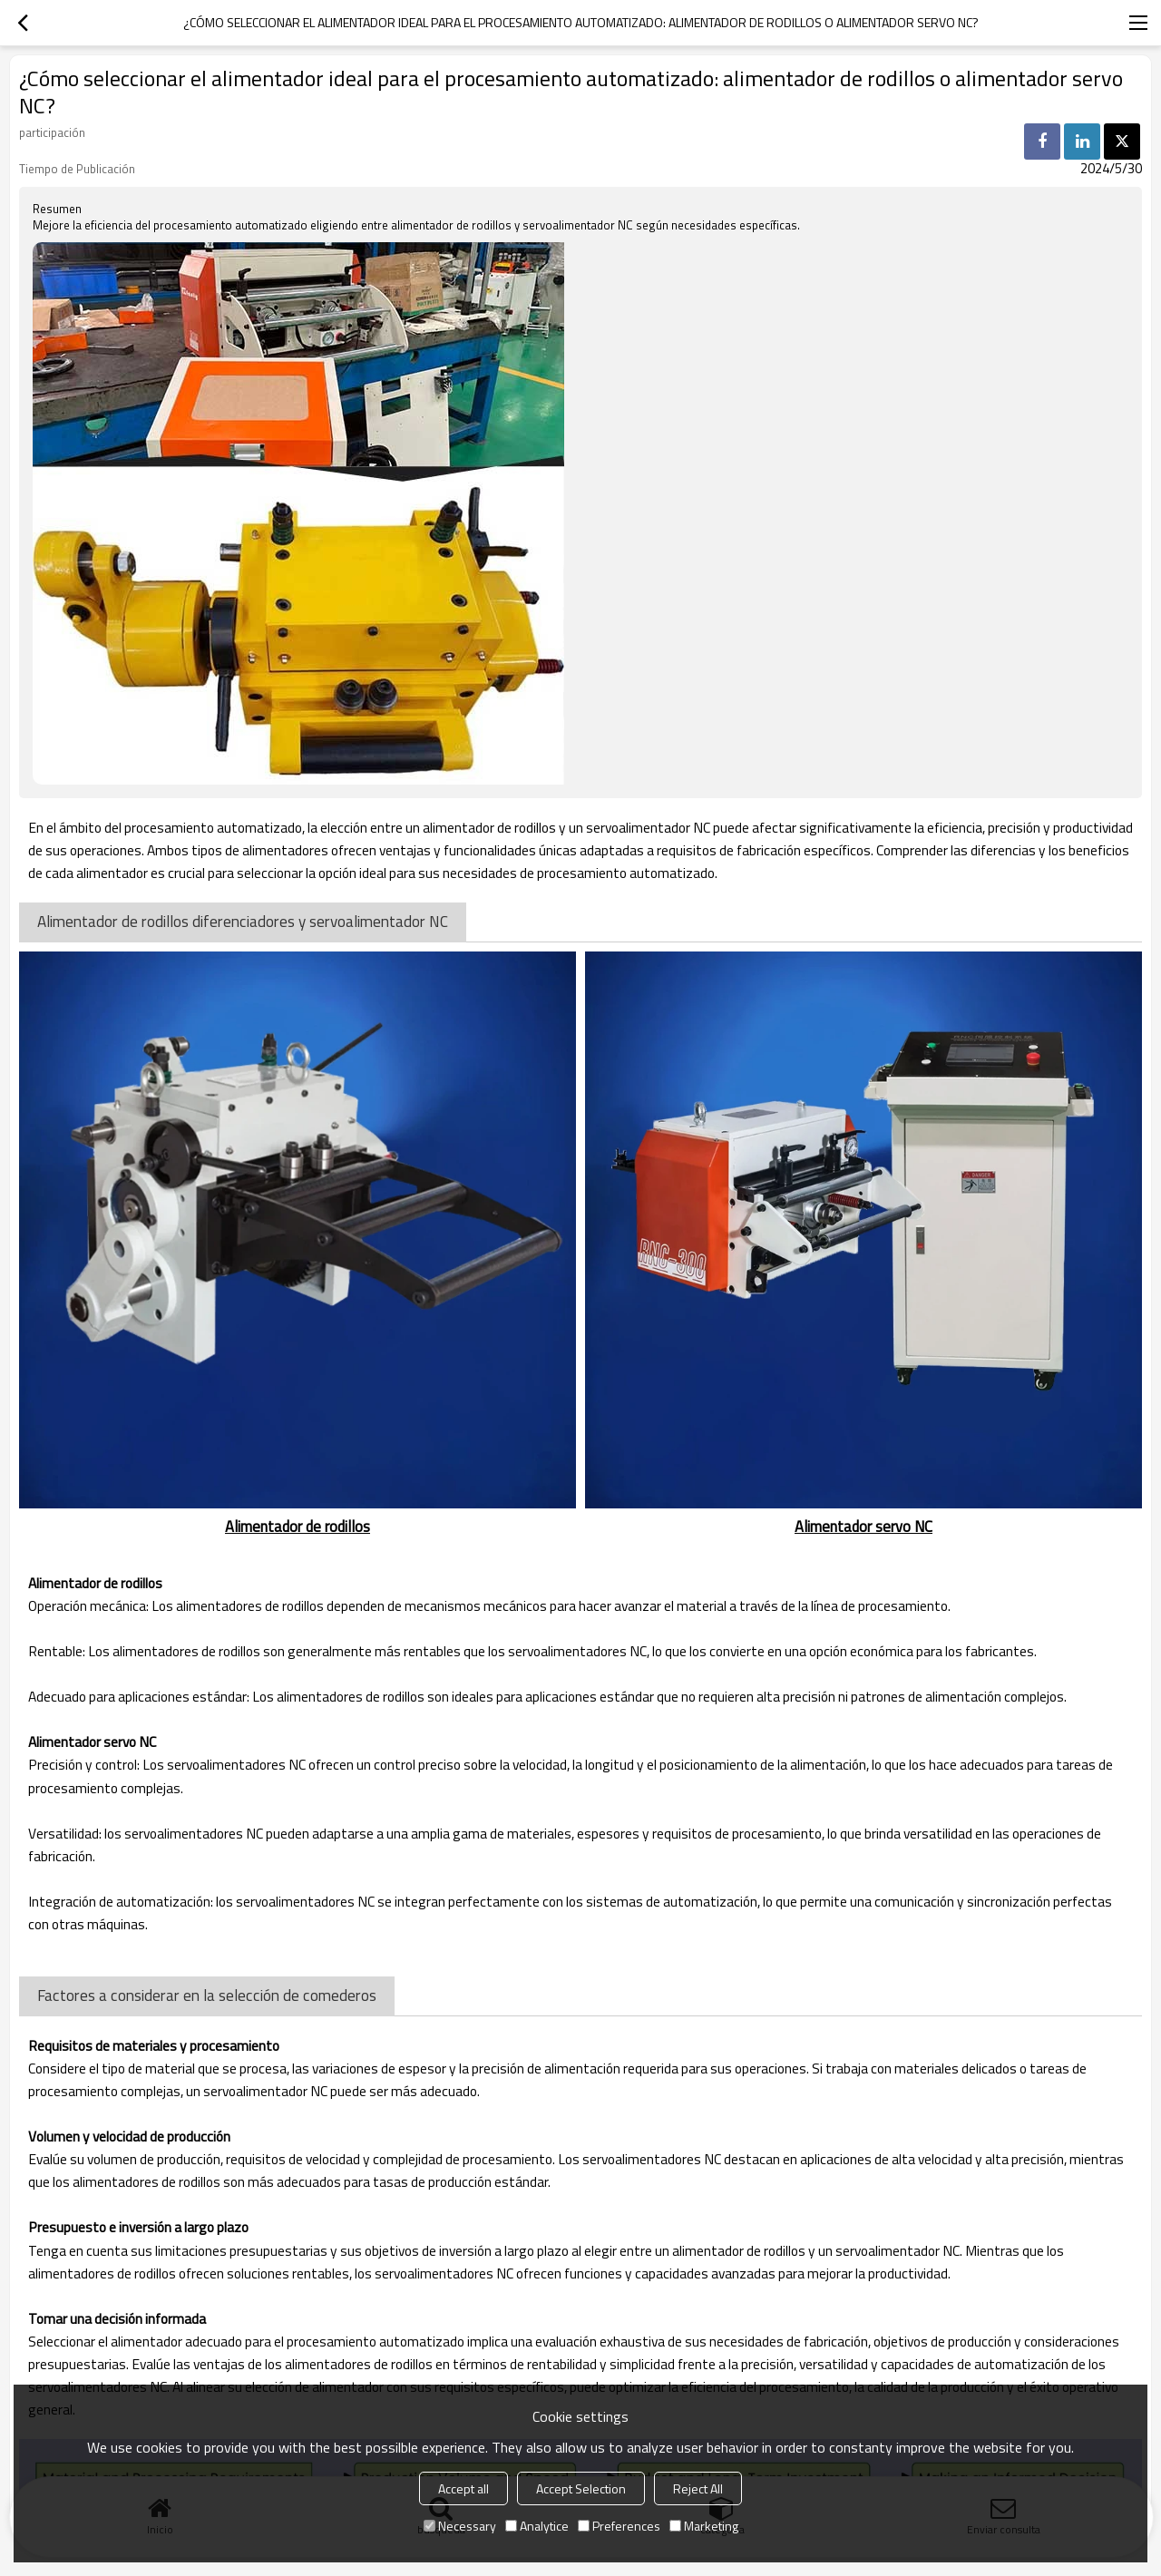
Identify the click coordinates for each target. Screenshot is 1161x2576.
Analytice (537, 2525)
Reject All (698, 2488)
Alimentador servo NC (863, 1526)
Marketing (703, 2525)
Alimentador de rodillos (297, 1526)
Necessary (460, 2525)
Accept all (463, 2488)
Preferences (619, 2525)
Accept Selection (581, 2488)
